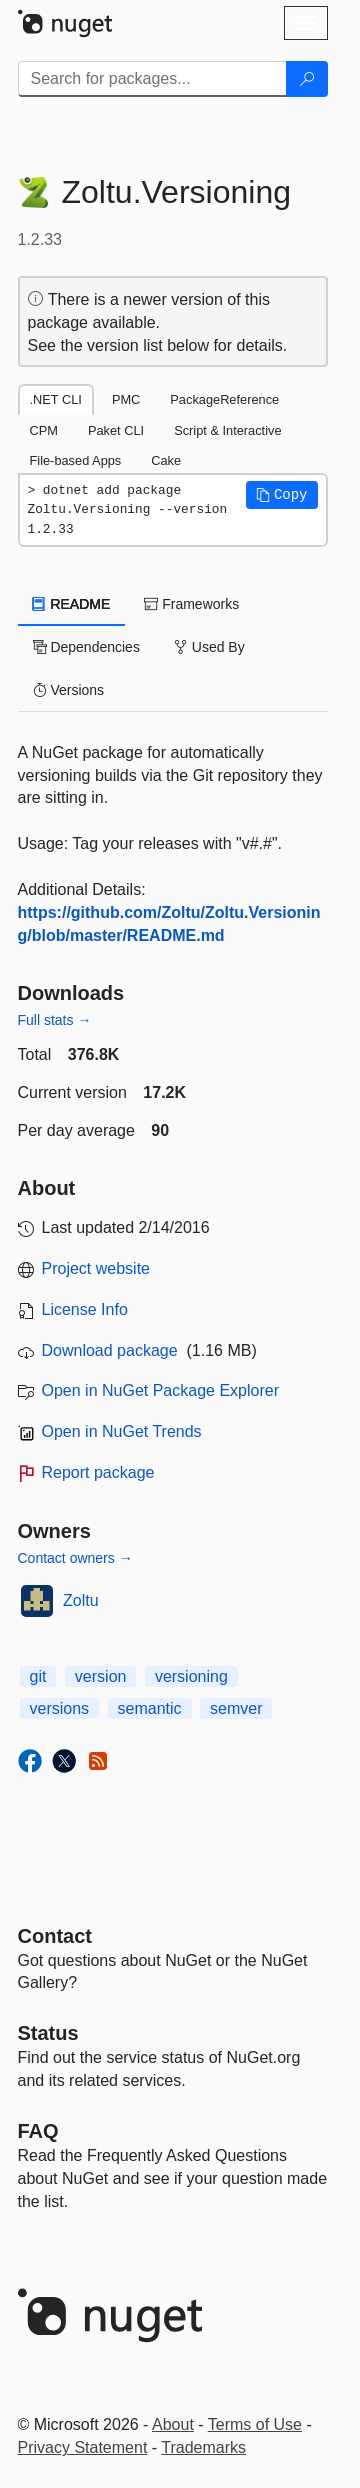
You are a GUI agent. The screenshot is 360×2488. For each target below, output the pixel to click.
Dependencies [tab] (86, 647)
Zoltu (81, 1600)
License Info (85, 1309)
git (38, 1676)
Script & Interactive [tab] (227, 430)
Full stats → (55, 1020)
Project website (96, 1268)
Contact (55, 1936)
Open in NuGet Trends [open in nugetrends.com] (122, 1431)
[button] (282, 495)
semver (236, 1708)
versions (60, 1708)
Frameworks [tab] (191, 604)
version (101, 1676)
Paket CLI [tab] (116, 430)
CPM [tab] (44, 430)
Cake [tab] (166, 460)
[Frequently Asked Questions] (38, 2131)
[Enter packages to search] (152, 79)
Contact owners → (75, 1558)
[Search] (307, 79)
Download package (110, 1350)
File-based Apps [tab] (76, 460)
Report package (98, 1472)
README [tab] (72, 604)
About (173, 2424)
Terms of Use (255, 2424)
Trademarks (203, 2447)
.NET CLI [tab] (56, 399)
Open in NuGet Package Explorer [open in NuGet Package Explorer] (160, 1390)
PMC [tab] (126, 399)
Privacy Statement (83, 2447)
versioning (191, 1676)
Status (48, 2033)
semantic (150, 1708)
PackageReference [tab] (224, 399)
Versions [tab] (69, 690)
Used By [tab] (209, 647)
